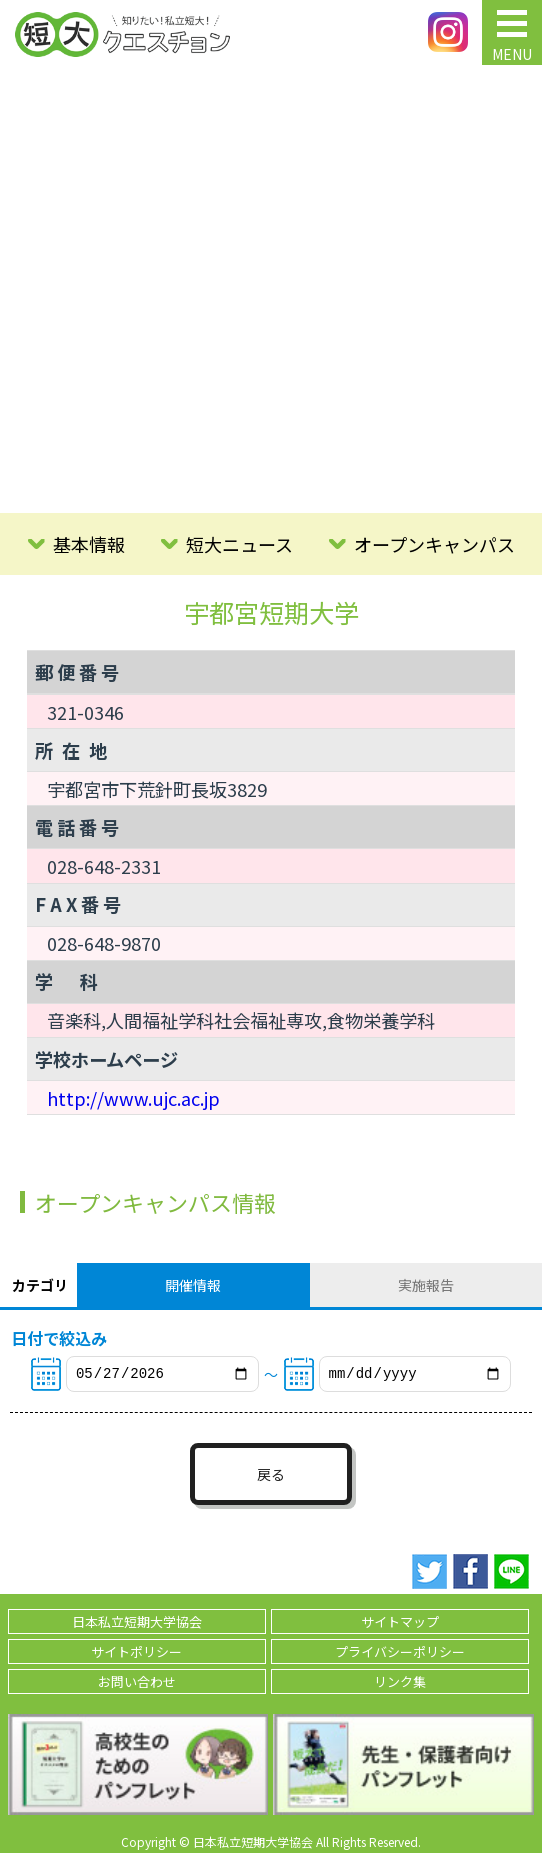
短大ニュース (239, 544)
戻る (271, 1477)
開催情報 (193, 1285)
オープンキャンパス (434, 544)
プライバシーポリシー (400, 1654)
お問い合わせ (137, 1684)
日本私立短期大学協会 (137, 1624)
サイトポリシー (136, 1654)
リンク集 (400, 1684)
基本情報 (89, 544)
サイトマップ (400, 1624)
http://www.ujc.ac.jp (133, 1098)
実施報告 (426, 1285)
